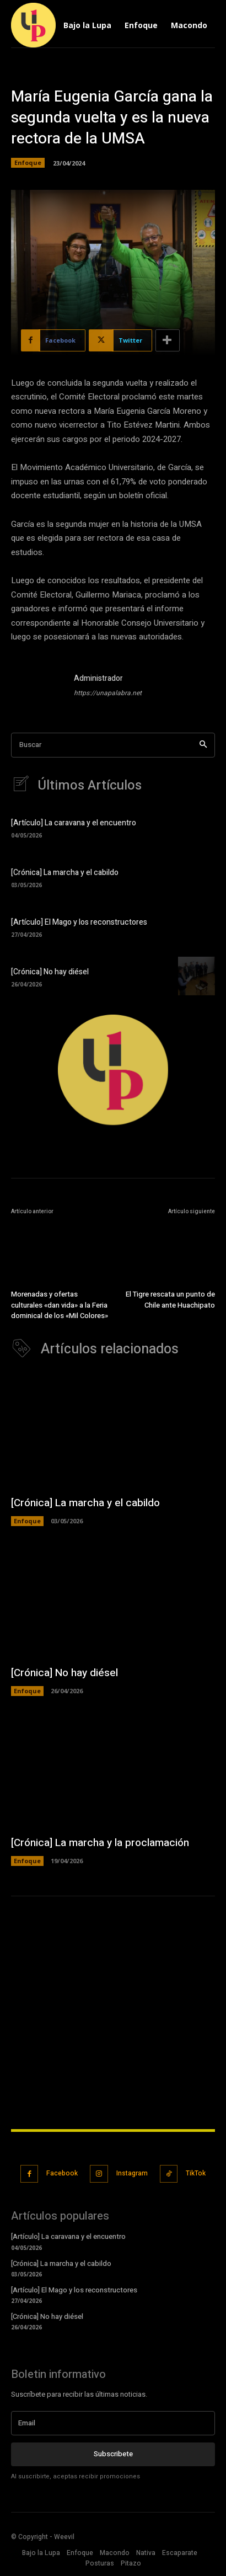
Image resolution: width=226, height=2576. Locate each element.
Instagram (132, 2175)
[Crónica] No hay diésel (50, 972)
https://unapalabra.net (108, 693)
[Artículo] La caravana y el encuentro (73, 823)
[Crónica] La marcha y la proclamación (100, 1844)
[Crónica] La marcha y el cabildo (65, 872)
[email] (113, 2425)
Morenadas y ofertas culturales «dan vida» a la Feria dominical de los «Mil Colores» (59, 1302)
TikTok (196, 2175)
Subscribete (113, 2455)
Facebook (62, 2175)
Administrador (98, 678)
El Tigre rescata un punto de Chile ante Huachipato (170, 1311)
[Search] (203, 745)
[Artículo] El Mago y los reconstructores (79, 922)
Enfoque (28, 163)
